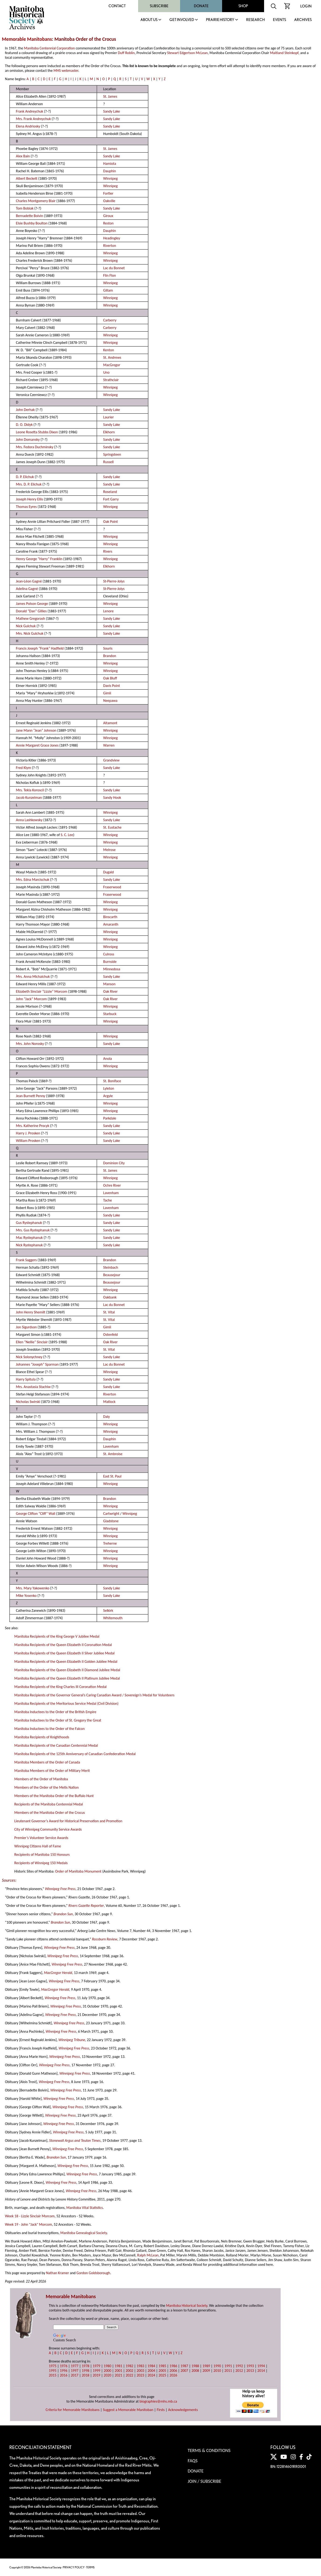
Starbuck (109, 1014)
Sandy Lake (111, 111)
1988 (195, 2366)
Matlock (109, 1401)
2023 (140, 2375)
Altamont (110, 723)
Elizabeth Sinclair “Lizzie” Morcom (41, 991)
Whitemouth (112, 1618)
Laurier (108, 417)
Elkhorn (109, 432)
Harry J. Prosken (28, 1133)
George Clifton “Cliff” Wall (35, 1513)
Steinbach (110, 1267)
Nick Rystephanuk (29, 1245)
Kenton (108, 350)
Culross (108, 954)
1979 (96, 2366)
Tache (107, 1200)
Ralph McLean (148, 2255)
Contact (117, 6)
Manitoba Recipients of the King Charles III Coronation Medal (60, 1686)
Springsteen (112, 454)
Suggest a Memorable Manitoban (128, 2409)
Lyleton (108, 1088)
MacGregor (111, 365)
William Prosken (28, 1140)
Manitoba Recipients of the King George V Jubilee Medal (56, 1636)
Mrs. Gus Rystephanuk (33, 1230)
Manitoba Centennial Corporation (49, 48)
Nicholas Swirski (28, 1401)
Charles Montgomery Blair (36, 201)
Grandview (111, 760)
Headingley (111, 238)
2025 (162, 2375)
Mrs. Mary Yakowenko (32, 1588)
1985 (162, 2366)
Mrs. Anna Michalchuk (33, 976)
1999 (96, 2370)
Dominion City (114, 1163)
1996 (63, 2370)
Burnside (109, 961)
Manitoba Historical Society (186, 2305)
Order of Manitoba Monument (78, 1871)
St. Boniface (112, 1081)
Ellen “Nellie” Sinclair (32, 1342)
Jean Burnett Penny (30, 1096)
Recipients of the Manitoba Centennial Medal (48, 1804)
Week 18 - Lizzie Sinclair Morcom (30, 2216)
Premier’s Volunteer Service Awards (41, 1838)
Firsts (161, 2409)
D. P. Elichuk (25, 477)
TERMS (90, 2567)
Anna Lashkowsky (29, 820)
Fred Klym (23, 767)
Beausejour (111, 1275)
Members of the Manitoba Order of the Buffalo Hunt (54, 1796)
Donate (201, 6)
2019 (96, 2375)
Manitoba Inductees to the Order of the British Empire (55, 1712)
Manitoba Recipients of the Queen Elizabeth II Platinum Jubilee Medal (67, 1678)
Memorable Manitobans (27, 39)
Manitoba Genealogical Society (83, 2233)
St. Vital (109, 1312)
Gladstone (111, 1521)
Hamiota (109, 163)
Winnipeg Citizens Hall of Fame (37, 1846)
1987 (184, 2366)
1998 (85, 2370)
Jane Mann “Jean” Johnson (36, 730)
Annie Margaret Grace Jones (37, 745)
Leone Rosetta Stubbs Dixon (37, 432)
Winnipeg (110, 178)
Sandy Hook (112, 797)
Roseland (110, 491)
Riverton (109, 245)
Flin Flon (109, 275)
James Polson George (32, 603)
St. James (110, 96)
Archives (303, 20)
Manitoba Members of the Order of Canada (47, 1762)
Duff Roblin (126, 53)
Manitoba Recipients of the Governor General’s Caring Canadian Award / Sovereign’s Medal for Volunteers (94, 1695)
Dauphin (109, 171)
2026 (173, 2375)
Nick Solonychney (29, 1357)
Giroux (108, 216)
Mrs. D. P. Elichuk (29, 484)
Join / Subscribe (204, 2481)
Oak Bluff (110, 678)
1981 (118, 2366)
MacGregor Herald (55, 1989)
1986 (173, 2366)
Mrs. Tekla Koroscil (30, 790)
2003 (140, 2370)
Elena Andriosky (28, 126)
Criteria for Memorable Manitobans (73, 2409)
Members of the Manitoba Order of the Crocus (49, 1812)
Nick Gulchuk (26, 626)
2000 (107, 2370)
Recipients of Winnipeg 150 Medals (41, 1863)
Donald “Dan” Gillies (31, 611)
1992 (239, 2366)
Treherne (110, 1543)
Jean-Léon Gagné (29, 581)
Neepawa (110, 700)
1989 (206, 2366)
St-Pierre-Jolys (113, 581)
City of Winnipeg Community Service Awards (48, 1829)
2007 (184, 2370)
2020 (107, 2375)
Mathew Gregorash (30, 618)
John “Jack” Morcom (31, 999)
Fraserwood (112, 887)
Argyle (108, 1096)
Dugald (108, 872)
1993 (250, 2366)
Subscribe (159, 6)
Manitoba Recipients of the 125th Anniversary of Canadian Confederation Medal (75, 1754)
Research (255, 20)
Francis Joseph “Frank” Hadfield (40, 648)
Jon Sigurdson (26, 1327)
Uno (106, 372)
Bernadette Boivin (29, 216)
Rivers (107, 551)
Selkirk (108, 1610)
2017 (74, 2375)
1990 (217, 2366)
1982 (129, 2366)
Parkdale (109, 1118)
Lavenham (111, 1193)
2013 (250, 2370)
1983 (140, 2366)
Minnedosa (111, 969)
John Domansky (28, 439)
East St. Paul (112, 1476)
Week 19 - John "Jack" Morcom (28, 2224)
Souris (107, 648)
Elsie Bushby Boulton (31, 223)
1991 (228, 2366)
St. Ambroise (112, 1454)
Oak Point (110, 521)
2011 (228, 2370)
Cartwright (111, 1513)
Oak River (110, 991)
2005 (162, 2370)
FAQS (193, 2460)
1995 (52, 2370)
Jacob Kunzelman (29, 797)
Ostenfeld (110, 1334)
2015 (52, 2375)
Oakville (109, 201)
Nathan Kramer (57, 2273)
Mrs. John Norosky (30, 1043)
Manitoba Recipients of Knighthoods (41, 1737)
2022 (129, 2375)
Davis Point (111, 685)
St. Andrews (112, 357)
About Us (148, 20)
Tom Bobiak (24, 208)
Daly (106, 1416)
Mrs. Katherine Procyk (32, 1125)
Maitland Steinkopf (284, 53)
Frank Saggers (26, 1260)
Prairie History (220, 20)
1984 (151, 2366)
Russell (108, 462)
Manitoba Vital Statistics (84, 2207)
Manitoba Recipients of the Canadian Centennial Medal (56, 1745)
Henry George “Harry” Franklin (39, 559)
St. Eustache (112, 827)
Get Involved (181, 20)
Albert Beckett (26, 178)
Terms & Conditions (209, 2450)
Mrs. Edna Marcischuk (32, 879)
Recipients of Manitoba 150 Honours (42, 1854)
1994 (261, 2366)
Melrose (109, 849)
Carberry (109, 320)
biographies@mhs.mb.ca (158, 2401)
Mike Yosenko (26, 1595)
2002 (129, 2370)
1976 (63, 2366)
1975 (52, 2366)
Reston (108, 223)
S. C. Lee (67, 835)
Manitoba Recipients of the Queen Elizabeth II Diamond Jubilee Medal (67, 1670)
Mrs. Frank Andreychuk (33, 119)
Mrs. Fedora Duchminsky (34, 447)
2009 (206, 2370)
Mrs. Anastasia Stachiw (33, 1386)
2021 (118, 2375)
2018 (85, 2375)
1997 (74, 2370)
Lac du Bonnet (114, 268)
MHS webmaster (65, 70)
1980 (107, 2366)
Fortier (108, 193)
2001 (118, 2370)
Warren (109, 745)
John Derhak (25, 409)
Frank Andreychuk (29, 111)
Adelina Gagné (27, 588)
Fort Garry (111, 499)
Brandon (109, 656)
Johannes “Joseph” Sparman (37, 1364)
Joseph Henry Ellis (29, 499)
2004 (151, 2370)
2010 (217, 2370)
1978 (85, 2366)
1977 (74, 2366)
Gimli (107, 693)
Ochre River (112, 1185)
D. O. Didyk (24, 424)
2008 (195, 2370)
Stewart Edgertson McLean (187, 53)
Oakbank (109, 1297)
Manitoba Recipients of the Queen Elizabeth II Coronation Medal (63, 1645)
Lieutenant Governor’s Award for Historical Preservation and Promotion (68, 1821)
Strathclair (111, 380)
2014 (261, 2370)
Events (279, 20)
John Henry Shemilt (30, 1312)
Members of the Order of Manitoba (41, 1779)
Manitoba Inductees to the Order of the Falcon (49, 1728)
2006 (173, 2370)
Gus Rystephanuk (29, 1222)
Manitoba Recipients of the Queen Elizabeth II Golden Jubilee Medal (65, 1661)
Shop (243, 6)
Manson (109, 984)
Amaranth (110, 924)
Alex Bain (23, 156)
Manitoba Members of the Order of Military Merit (52, 1770)
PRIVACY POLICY (74, 2567)
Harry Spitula (25, 1379)
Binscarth (110, 917)
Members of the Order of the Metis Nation (46, 1787)
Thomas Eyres (26, 506)
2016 (63, 2375)
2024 (151, 2375)
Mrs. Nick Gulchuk (29, 633)
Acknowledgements (183, 2409)
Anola (107, 1058)
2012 (239, 2370)
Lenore (108, 611)
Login (306, 6)
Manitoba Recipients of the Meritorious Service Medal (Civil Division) (66, 1703)
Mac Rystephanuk (29, 1237)
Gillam (108, 290)
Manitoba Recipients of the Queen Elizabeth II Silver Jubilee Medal (64, 1653)
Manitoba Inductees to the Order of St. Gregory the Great (57, 1720)
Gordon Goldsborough (93, 2273)
